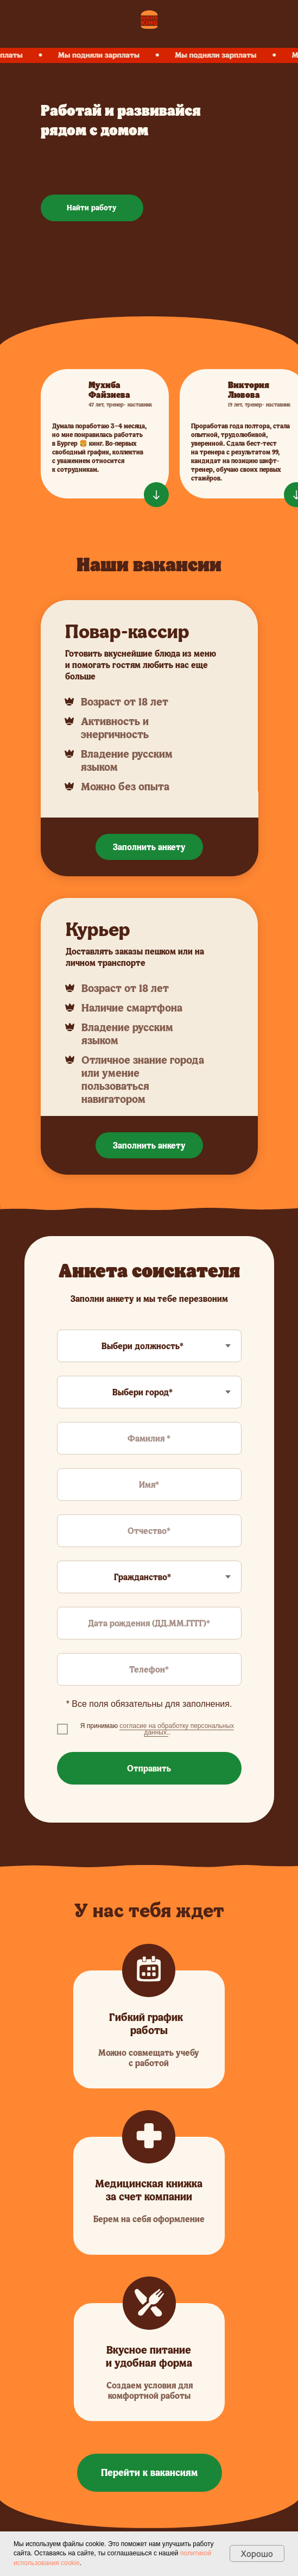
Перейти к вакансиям (149, 2472)
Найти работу (92, 207)
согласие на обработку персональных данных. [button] (176, 1729)
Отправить (149, 1768)
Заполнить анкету (149, 846)
